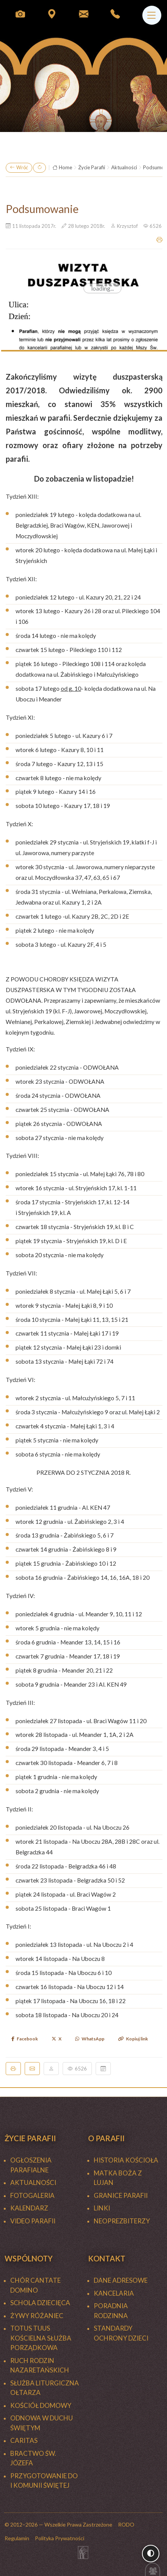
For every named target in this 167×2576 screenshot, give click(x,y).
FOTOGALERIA (32, 2195)
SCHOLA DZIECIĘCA (40, 2303)
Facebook (24, 2039)
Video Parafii (32, 2221)
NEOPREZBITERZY (122, 2221)
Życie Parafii (91, 167)
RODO (126, 2524)
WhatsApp (89, 2039)
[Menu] (151, 15)
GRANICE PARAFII (121, 2195)
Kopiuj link (133, 2039)
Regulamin (17, 2538)
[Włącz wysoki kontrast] (150, 2553)
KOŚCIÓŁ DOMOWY (40, 2405)
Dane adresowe (121, 2280)
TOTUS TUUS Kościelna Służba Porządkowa (40, 2338)
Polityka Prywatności (59, 2538)
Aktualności (124, 167)
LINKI (102, 2208)
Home (62, 168)
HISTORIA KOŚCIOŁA (126, 2160)
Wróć (19, 168)
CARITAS (24, 2440)
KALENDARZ (29, 2208)
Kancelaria (114, 2293)
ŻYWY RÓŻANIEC (36, 2316)
